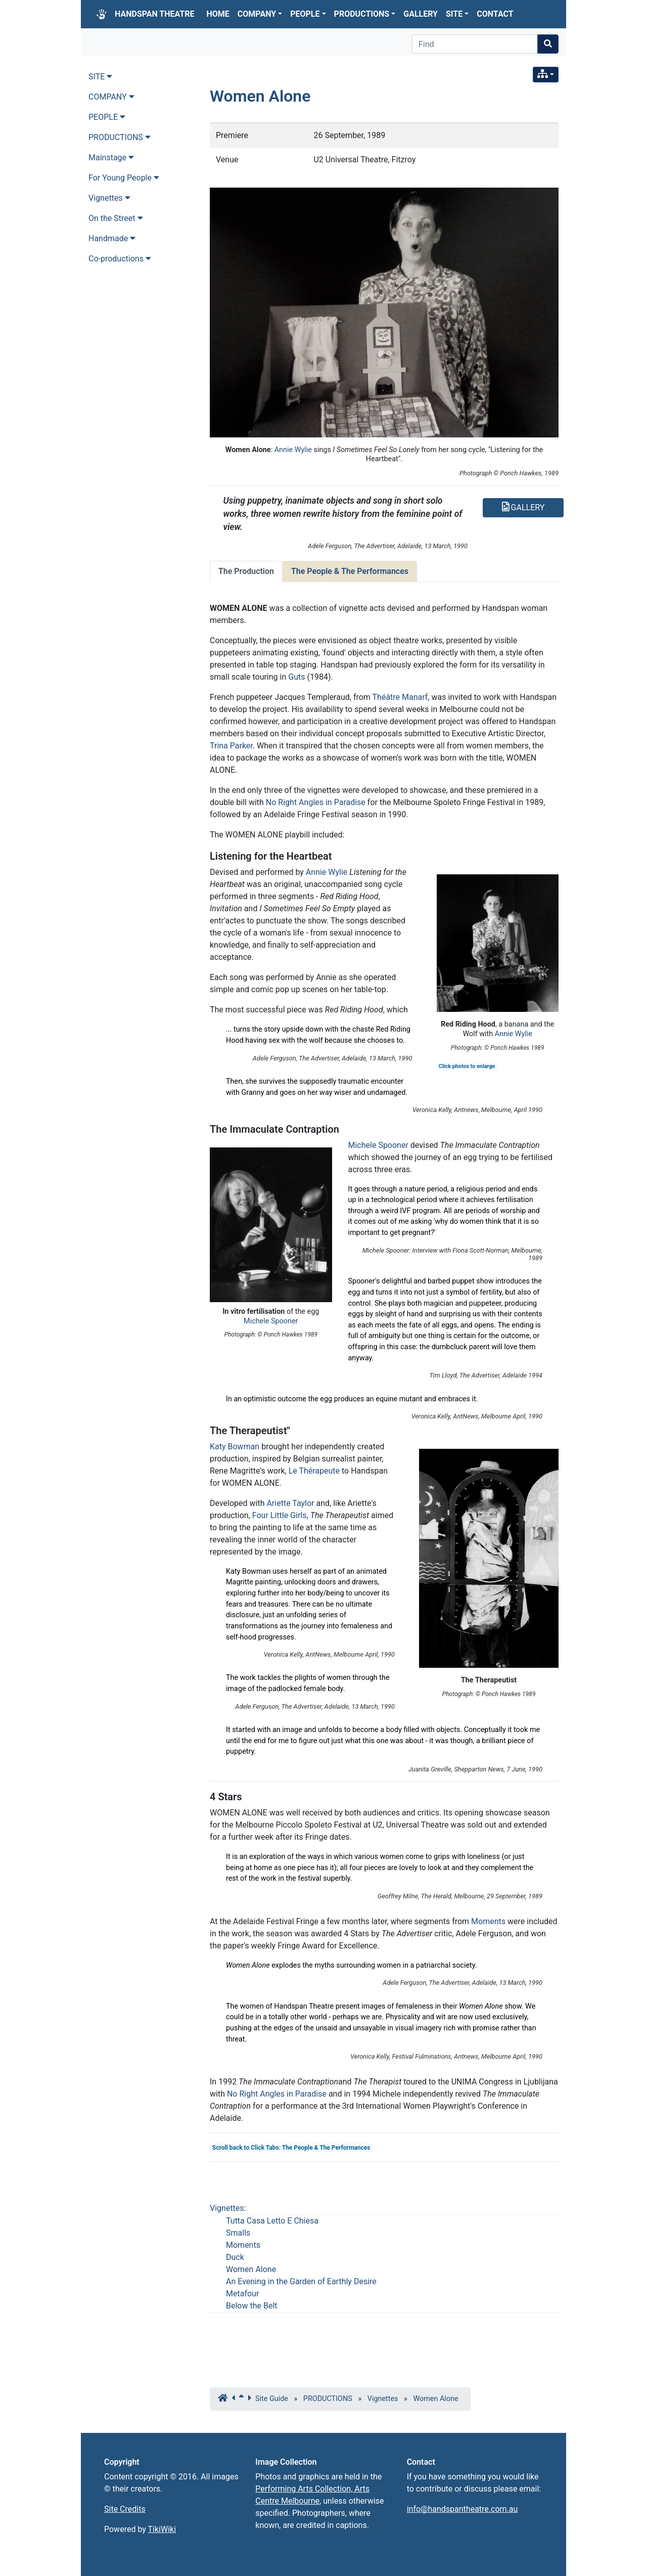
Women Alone (260, 96)
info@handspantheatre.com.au (462, 2509)
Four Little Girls (279, 1515)
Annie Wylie (293, 450)
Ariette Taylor (290, 1503)
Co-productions (119, 258)
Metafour (242, 2293)
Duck (235, 2257)
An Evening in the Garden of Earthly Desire (301, 2281)
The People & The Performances (349, 571)
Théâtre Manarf (400, 697)
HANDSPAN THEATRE (155, 14)
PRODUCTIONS (365, 14)
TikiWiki (162, 2529)
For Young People (123, 178)
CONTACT (495, 14)
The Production (246, 571)
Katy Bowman (234, 1446)
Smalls (238, 2233)
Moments (488, 1921)
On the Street (115, 218)
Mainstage (111, 157)
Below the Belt (252, 2306)
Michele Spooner (271, 1321)
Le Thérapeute (314, 1471)
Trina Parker (231, 745)
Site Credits (125, 2509)
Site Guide (271, 2398)
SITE (457, 14)
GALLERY (420, 14)
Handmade (111, 238)
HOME (218, 14)
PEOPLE (308, 14)
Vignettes (227, 2208)
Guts (296, 677)
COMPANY (260, 14)
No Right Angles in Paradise (315, 802)
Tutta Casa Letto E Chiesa (272, 2221)
